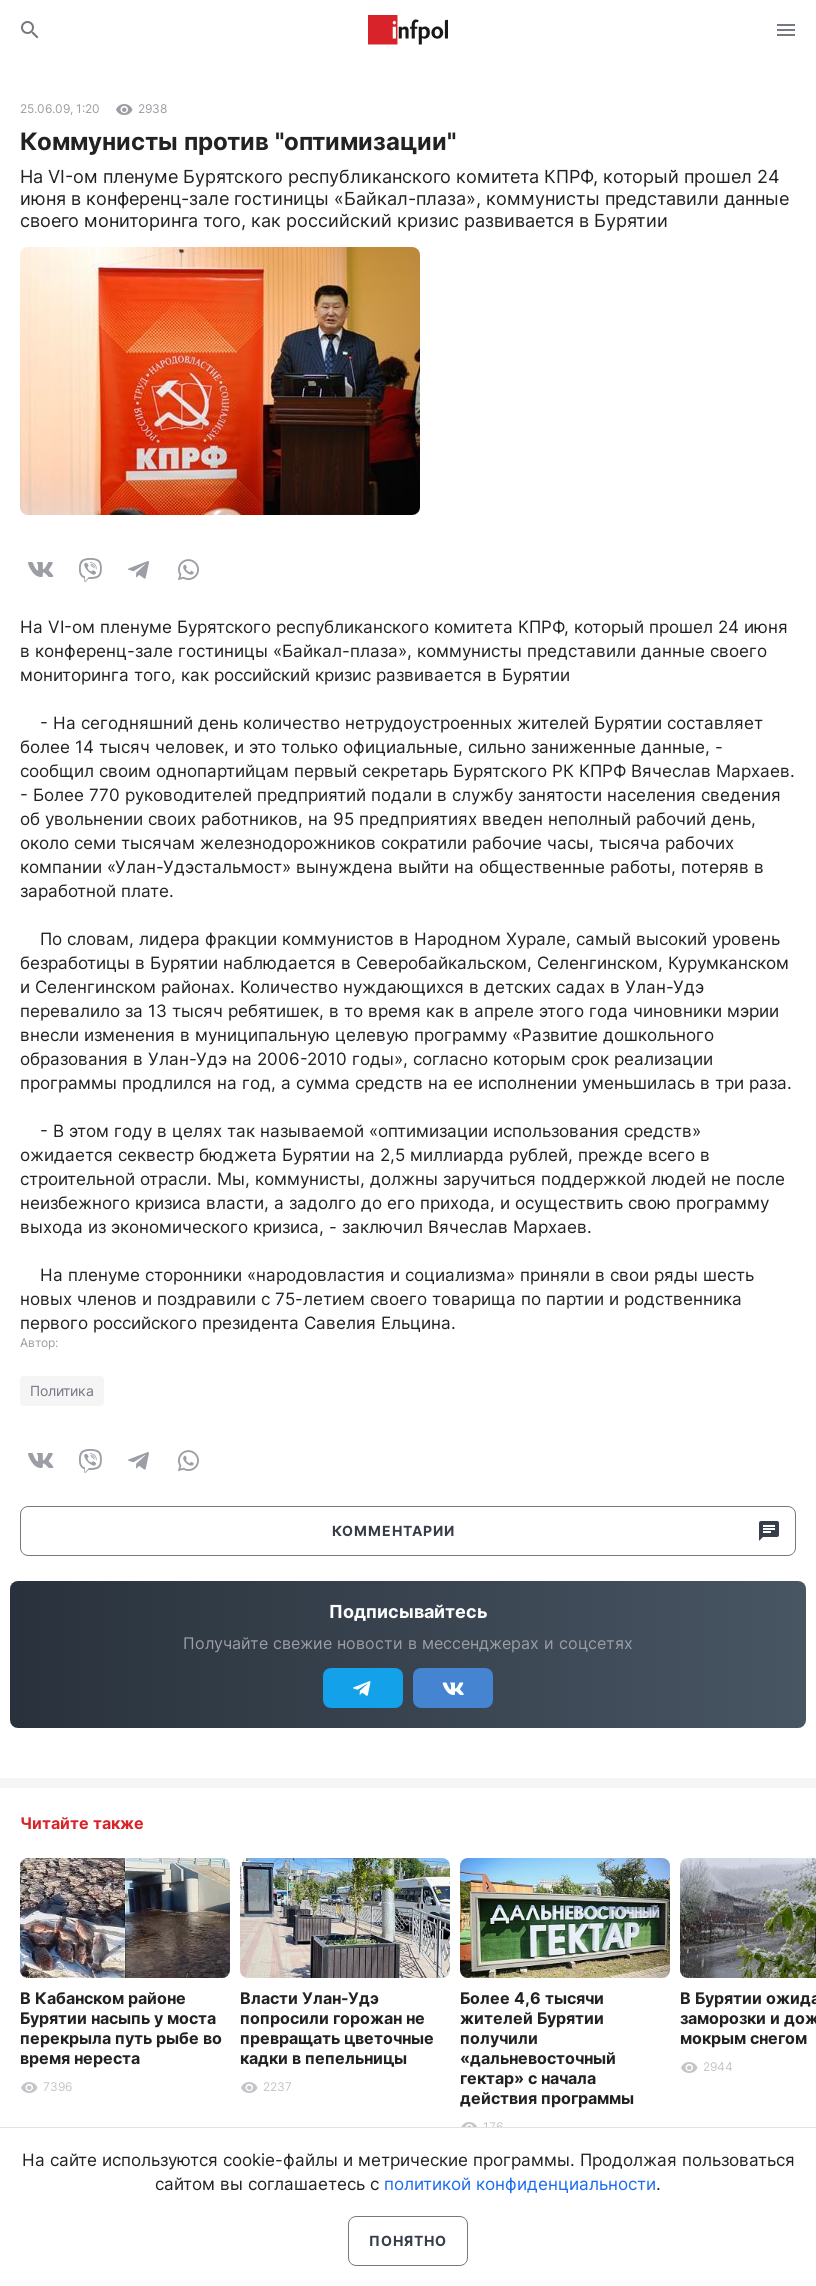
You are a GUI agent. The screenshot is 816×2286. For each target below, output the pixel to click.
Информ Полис (408, 30)
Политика (62, 1390)
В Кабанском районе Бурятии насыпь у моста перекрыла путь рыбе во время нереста (121, 2028)
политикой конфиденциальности (520, 2184)
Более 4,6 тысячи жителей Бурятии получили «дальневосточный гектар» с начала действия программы (547, 2048)
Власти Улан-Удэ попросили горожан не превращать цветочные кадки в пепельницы (337, 2028)
